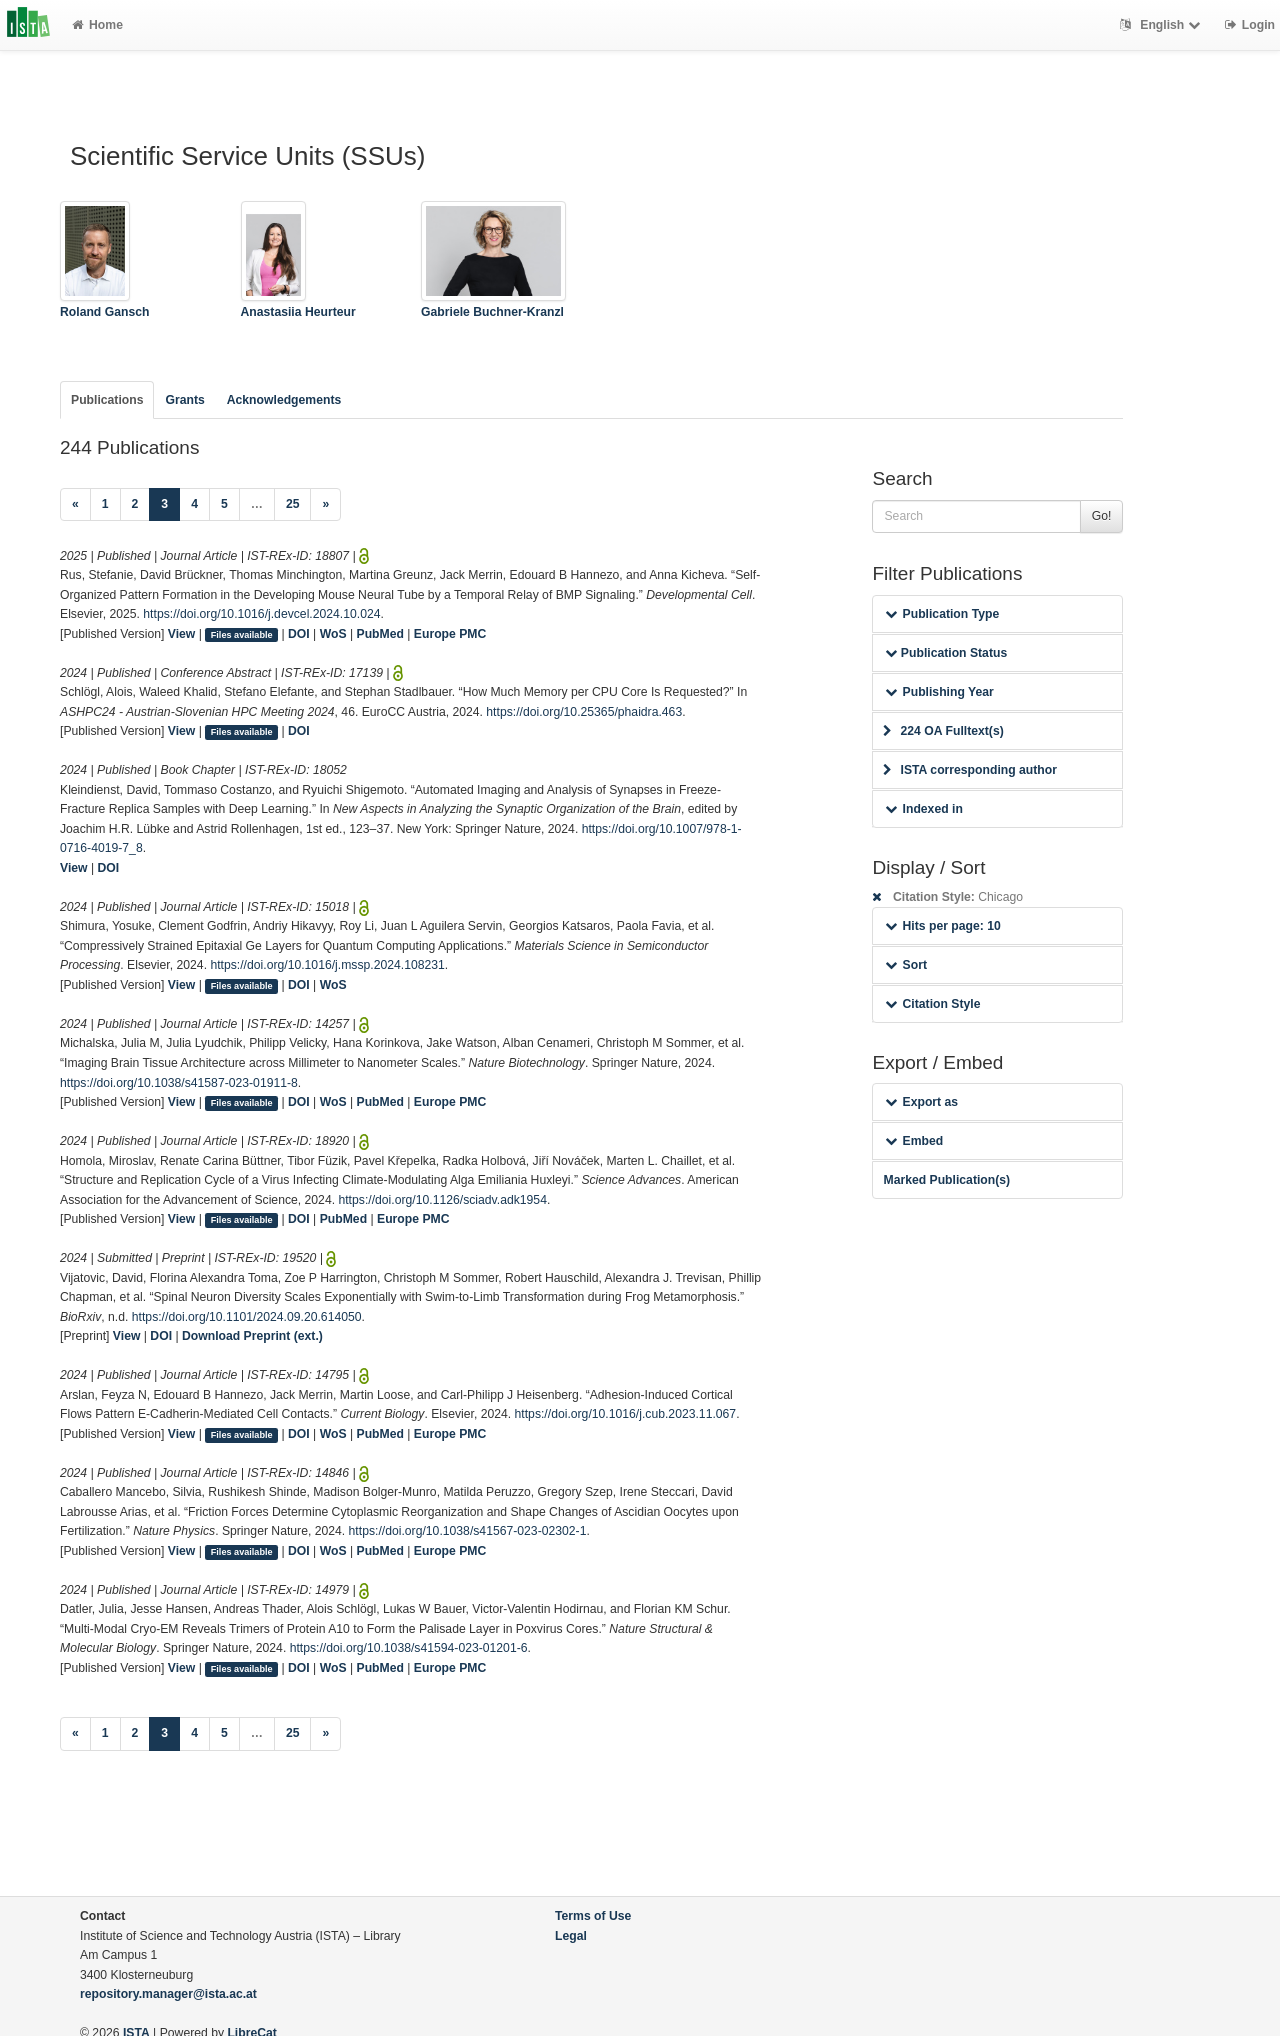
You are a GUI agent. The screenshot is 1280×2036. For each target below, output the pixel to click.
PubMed (380, 634)
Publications (107, 400)
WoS (333, 634)
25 (293, 504)
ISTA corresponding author (970, 770)
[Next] (325, 505)
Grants (184, 400)
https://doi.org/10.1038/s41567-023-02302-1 (468, 1531)
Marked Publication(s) (946, 1180)
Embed (914, 1141)
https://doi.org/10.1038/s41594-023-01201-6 (409, 1648)
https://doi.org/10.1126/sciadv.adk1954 (442, 1200)
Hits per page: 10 (942, 926)
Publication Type (942, 614)
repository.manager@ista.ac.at (168, 1994)
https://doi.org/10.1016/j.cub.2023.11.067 (626, 1414)
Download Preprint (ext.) (252, 1336)
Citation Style (932, 1004)
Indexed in (923, 809)
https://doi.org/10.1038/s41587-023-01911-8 (179, 1083)
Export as (921, 1102)
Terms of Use (593, 1916)
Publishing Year (939, 692)
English (1162, 25)
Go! (1102, 516)
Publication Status (946, 653)
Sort (905, 965)
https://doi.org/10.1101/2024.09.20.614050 (247, 1317)
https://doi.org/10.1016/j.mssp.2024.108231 (327, 965)
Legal (571, 1936)
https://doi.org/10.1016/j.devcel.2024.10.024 (261, 614)
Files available (242, 635)
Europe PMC (450, 634)
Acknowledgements (284, 400)
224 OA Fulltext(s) (943, 731)
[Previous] (75, 505)
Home (97, 25)
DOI (299, 634)
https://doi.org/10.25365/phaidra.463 (584, 712)
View (182, 634)
